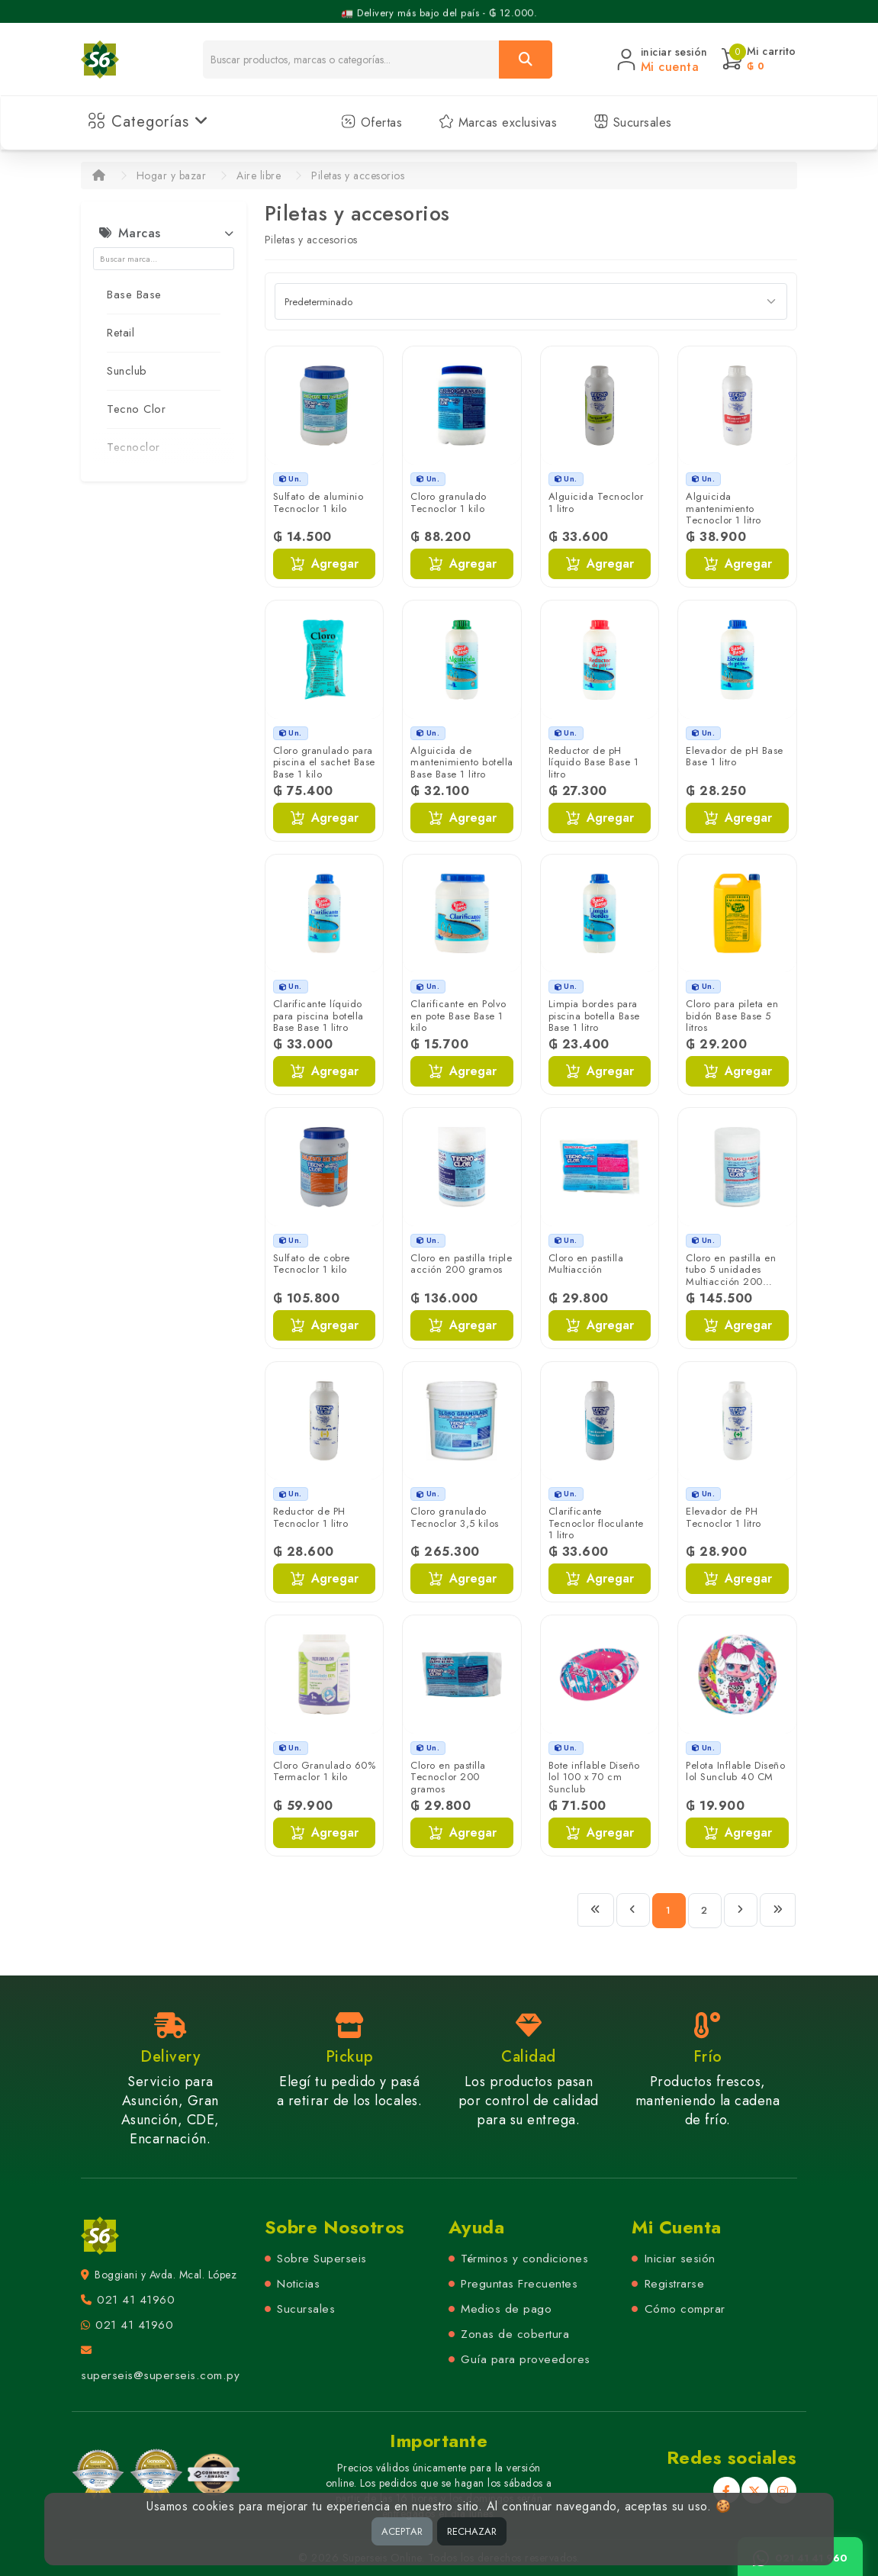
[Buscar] (525, 59)
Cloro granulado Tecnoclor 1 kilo (448, 502)
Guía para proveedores (525, 2359)
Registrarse (675, 2283)
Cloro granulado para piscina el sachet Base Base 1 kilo (324, 762)
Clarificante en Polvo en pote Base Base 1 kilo (458, 1016)
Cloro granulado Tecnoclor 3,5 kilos (454, 1517)
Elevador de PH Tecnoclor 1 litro (723, 1517)
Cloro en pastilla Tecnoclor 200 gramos (448, 1777)
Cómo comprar (685, 2309)
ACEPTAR (402, 2531)
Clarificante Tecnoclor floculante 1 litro (596, 1523)
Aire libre (258, 175)
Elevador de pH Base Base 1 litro (734, 756)
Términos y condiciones (524, 2258)
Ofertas (371, 122)
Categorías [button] (148, 122)
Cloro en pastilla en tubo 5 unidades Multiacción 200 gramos (731, 1276)
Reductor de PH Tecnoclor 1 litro (311, 1517)
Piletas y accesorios (357, 175)
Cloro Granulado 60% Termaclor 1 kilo (324, 1771)
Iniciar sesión (680, 2258)
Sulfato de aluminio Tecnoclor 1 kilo (318, 502)
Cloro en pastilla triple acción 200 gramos (461, 1264)
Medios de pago (506, 2309)
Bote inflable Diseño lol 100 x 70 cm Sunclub (594, 1777)
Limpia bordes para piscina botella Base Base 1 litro (594, 1016)
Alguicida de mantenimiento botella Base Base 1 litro (461, 762)
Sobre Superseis (322, 2258)
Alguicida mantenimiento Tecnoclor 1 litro (723, 508)
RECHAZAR (472, 2531)
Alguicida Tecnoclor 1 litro (596, 502)
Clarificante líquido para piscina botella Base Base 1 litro (318, 1016)
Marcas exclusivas (498, 122)
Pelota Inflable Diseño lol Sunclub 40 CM (735, 1771)
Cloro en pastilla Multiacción (586, 1264)
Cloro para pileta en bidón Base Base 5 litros (732, 1016)
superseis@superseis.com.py (160, 2375)
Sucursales (632, 122)
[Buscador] (351, 59)
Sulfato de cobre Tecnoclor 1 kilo (311, 1264)
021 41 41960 (136, 2299)
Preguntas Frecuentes (519, 2283)
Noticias (298, 2283)
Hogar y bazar (172, 175)
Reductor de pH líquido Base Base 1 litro (593, 762)
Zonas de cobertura (515, 2334)
